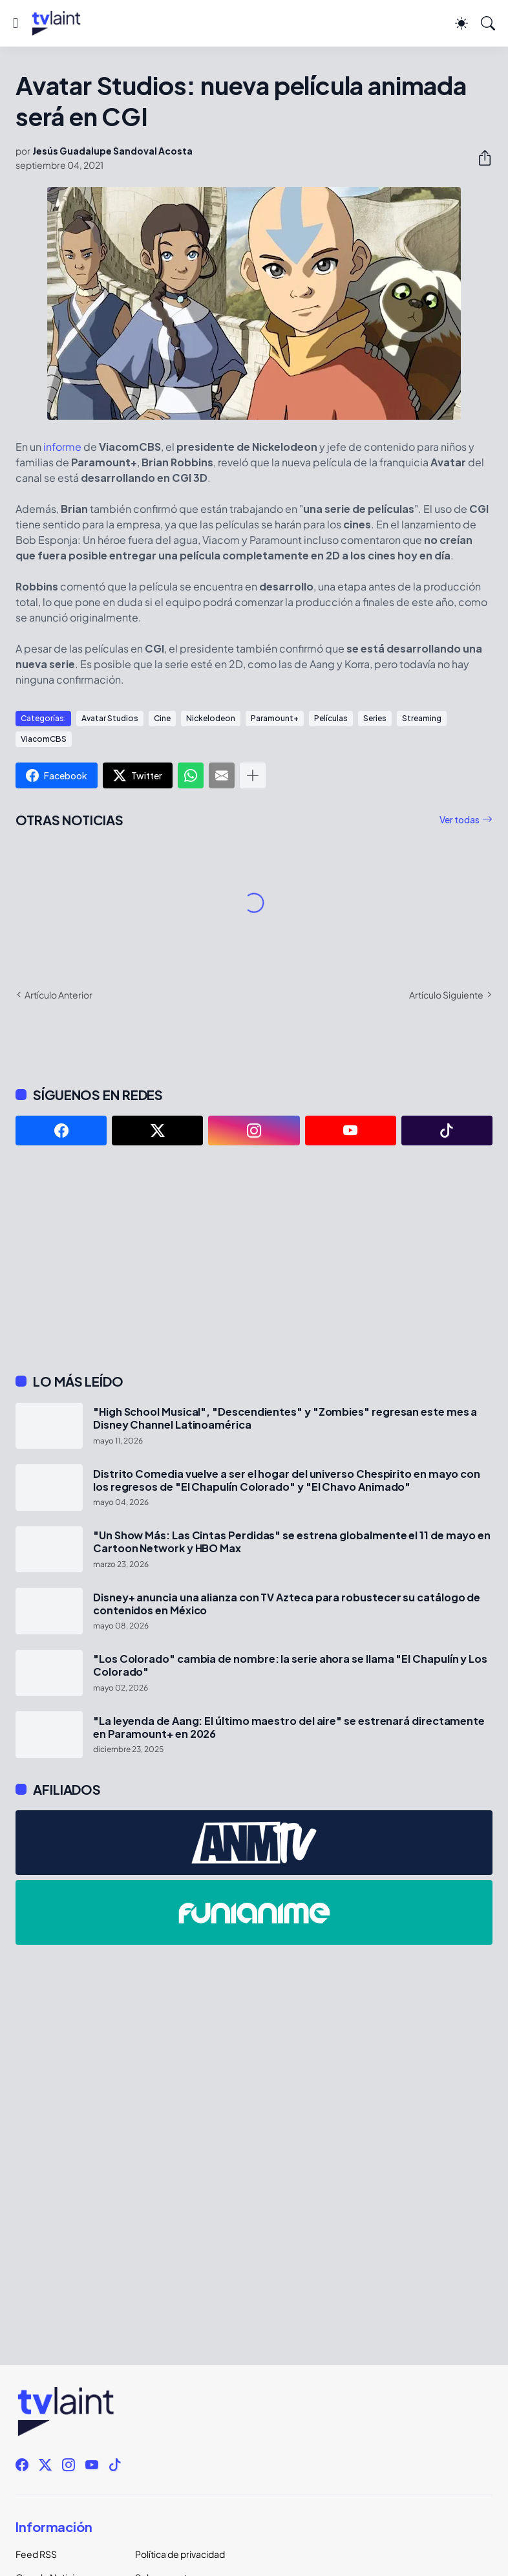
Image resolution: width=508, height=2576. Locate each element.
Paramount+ (275, 718)
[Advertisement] (254, 1259)
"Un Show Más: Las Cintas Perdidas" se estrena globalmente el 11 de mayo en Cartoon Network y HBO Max (292, 1542)
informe (62, 446)
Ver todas (459, 819)
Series (374, 718)
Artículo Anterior (58, 995)
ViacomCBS (44, 739)
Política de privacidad (180, 2554)
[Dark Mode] (461, 23)
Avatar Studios (109, 718)
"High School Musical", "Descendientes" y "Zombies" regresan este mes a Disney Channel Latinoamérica (285, 1418)
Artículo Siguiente (446, 995)
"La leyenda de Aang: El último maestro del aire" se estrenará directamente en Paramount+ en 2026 (289, 1727)
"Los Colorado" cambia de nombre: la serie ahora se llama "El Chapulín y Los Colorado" (290, 1665)
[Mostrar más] (253, 775)
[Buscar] (488, 23)
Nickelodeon (210, 718)
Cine (162, 718)
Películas (331, 718)
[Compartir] (479, 158)
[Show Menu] (15, 23)
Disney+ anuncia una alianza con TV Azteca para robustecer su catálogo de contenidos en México (286, 1604)
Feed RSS (36, 2554)
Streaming (421, 718)
